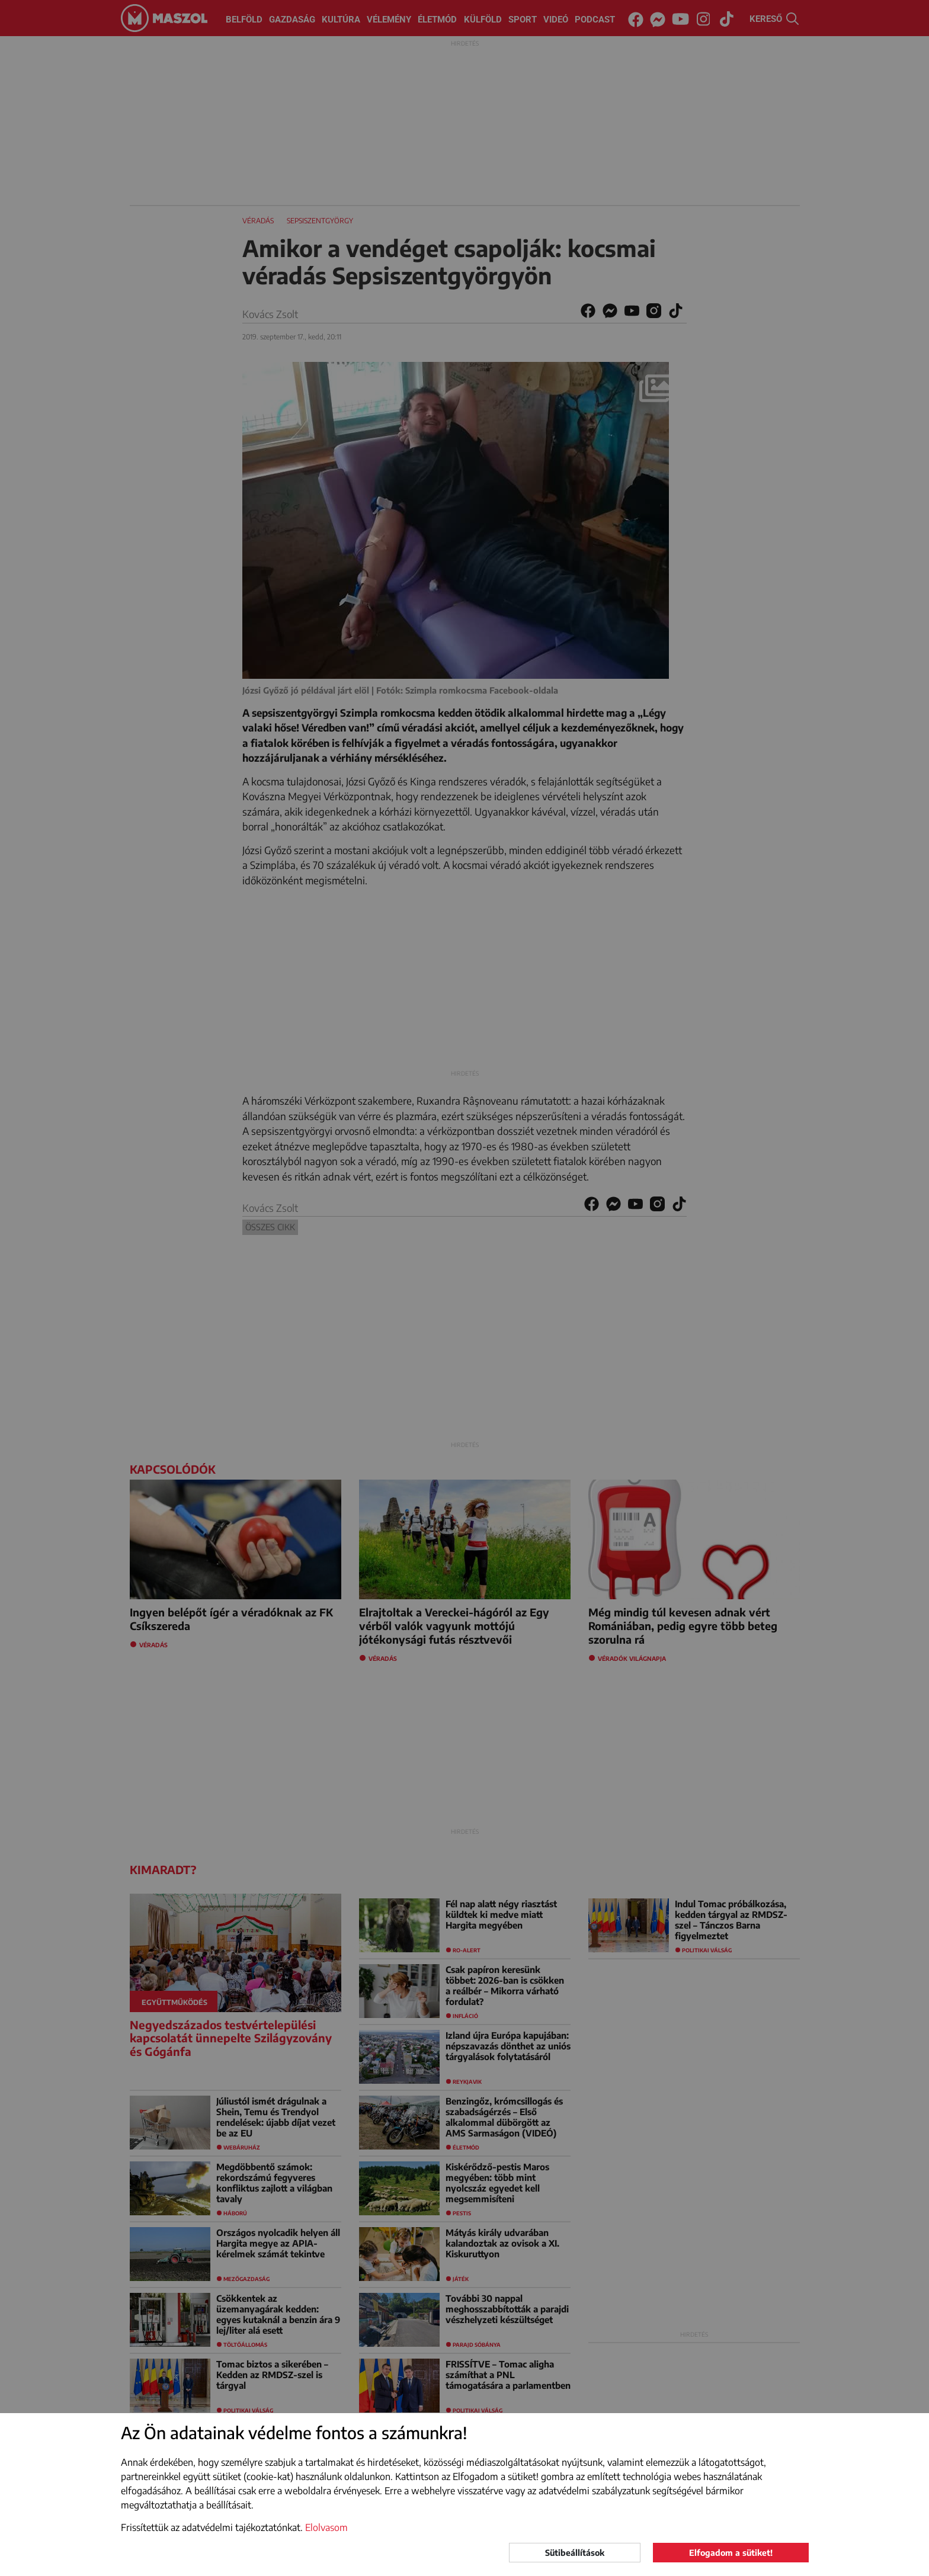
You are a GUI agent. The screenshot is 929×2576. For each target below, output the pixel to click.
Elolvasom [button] (326, 2527)
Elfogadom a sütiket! (731, 2553)
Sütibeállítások (574, 2553)
